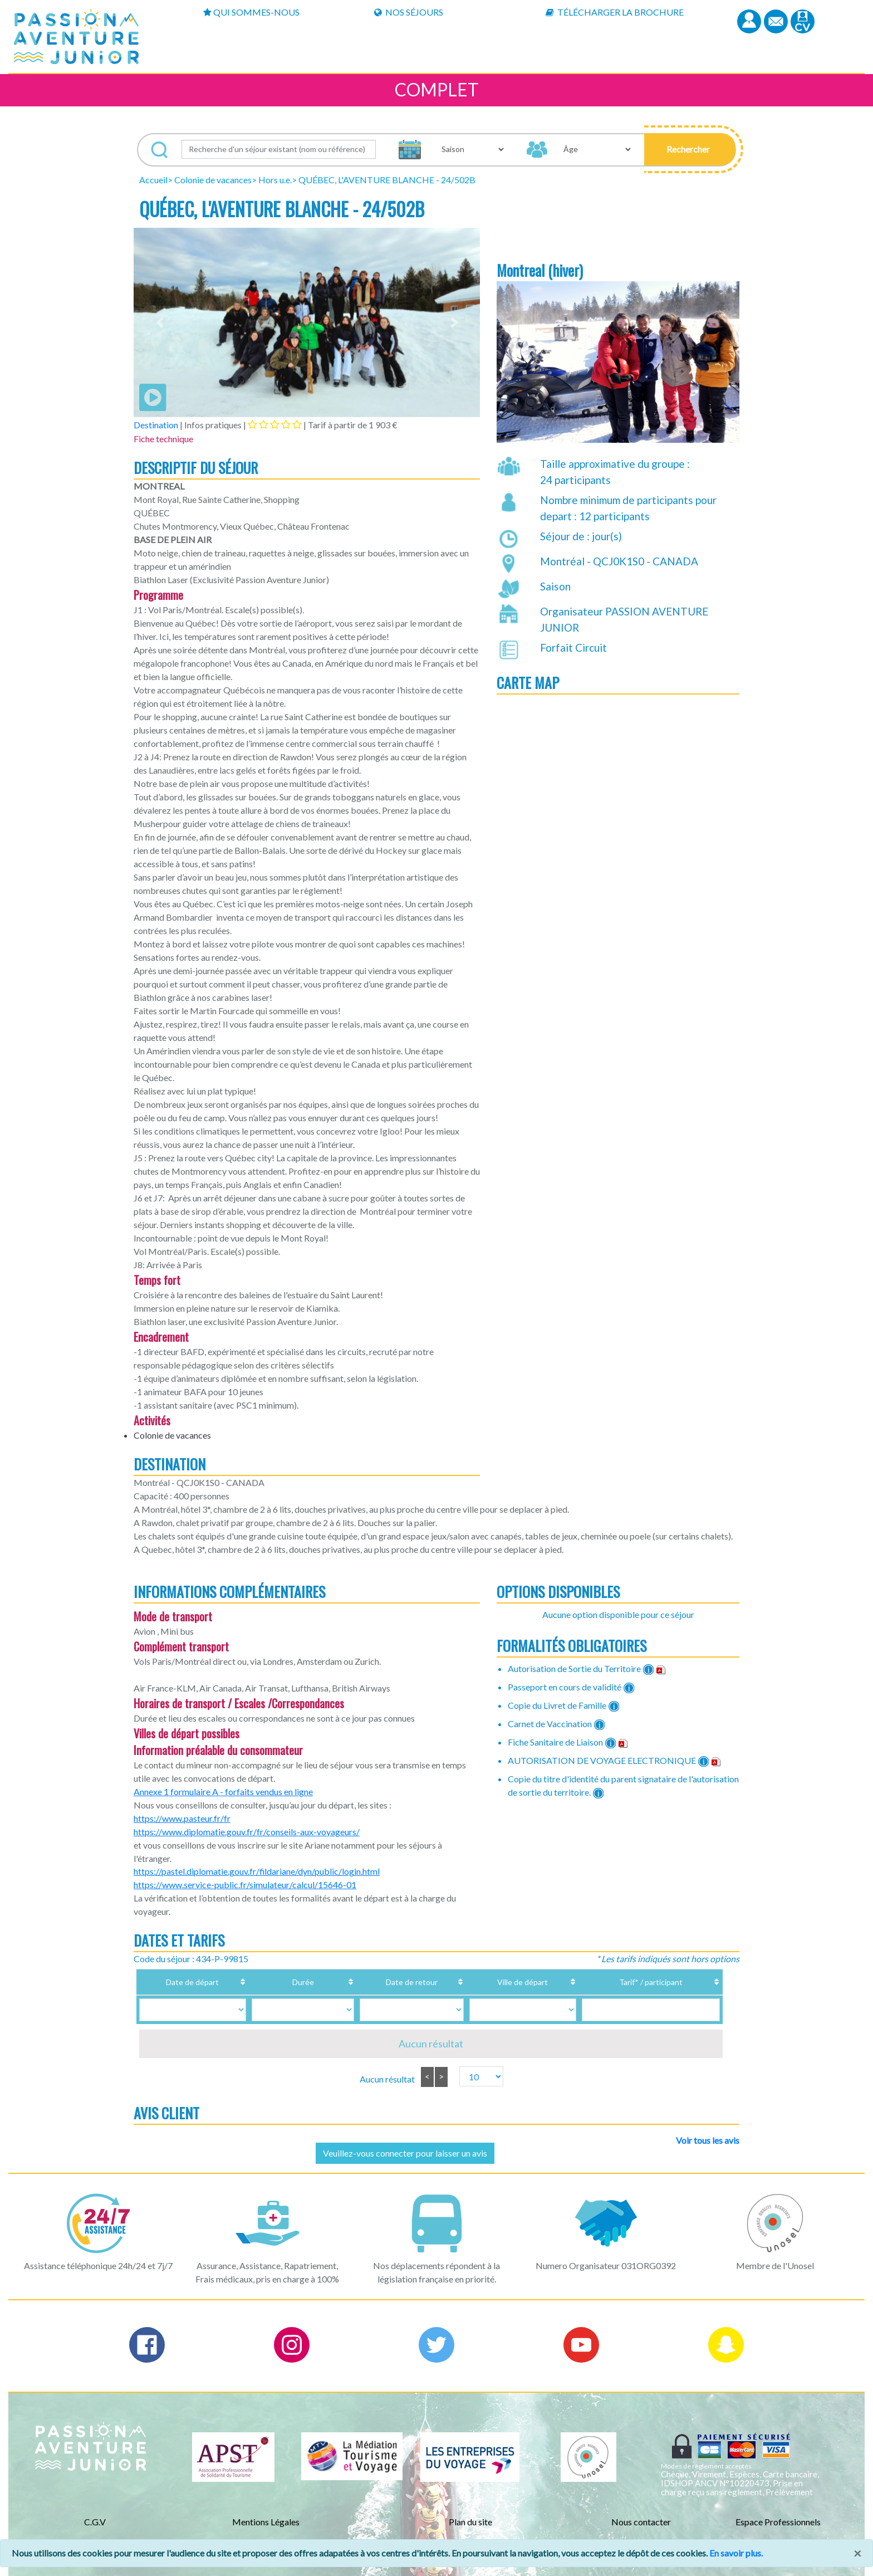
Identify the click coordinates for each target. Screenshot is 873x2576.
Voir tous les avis (707, 2140)
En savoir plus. (736, 2553)
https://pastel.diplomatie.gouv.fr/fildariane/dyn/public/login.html (257, 1871)
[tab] (275, 424)
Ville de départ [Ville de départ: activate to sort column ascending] (481, 1982)
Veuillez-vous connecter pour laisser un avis (405, 2153)
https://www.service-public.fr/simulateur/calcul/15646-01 (245, 1884)
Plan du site (470, 2521)
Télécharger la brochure (615, 12)
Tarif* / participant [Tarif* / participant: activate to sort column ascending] (626, 1982)
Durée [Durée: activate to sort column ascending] (285, 1982)
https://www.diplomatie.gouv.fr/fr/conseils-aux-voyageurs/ (247, 1831)
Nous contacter (641, 2521)
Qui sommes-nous (251, 12)
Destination (156, 424)
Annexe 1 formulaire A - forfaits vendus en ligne (223, 1791)
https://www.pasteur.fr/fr (182, 1818)
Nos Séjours (408, 12)
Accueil (153, 179)
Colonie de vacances (213, 179)
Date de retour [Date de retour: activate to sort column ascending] (375, 1982)
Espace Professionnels (778, 2521)
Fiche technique (163, 438)
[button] (690, 149)
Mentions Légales (266, 2521)
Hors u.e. (275, 179)
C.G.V (95, 2521)
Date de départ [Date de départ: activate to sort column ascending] (194, 1982)
